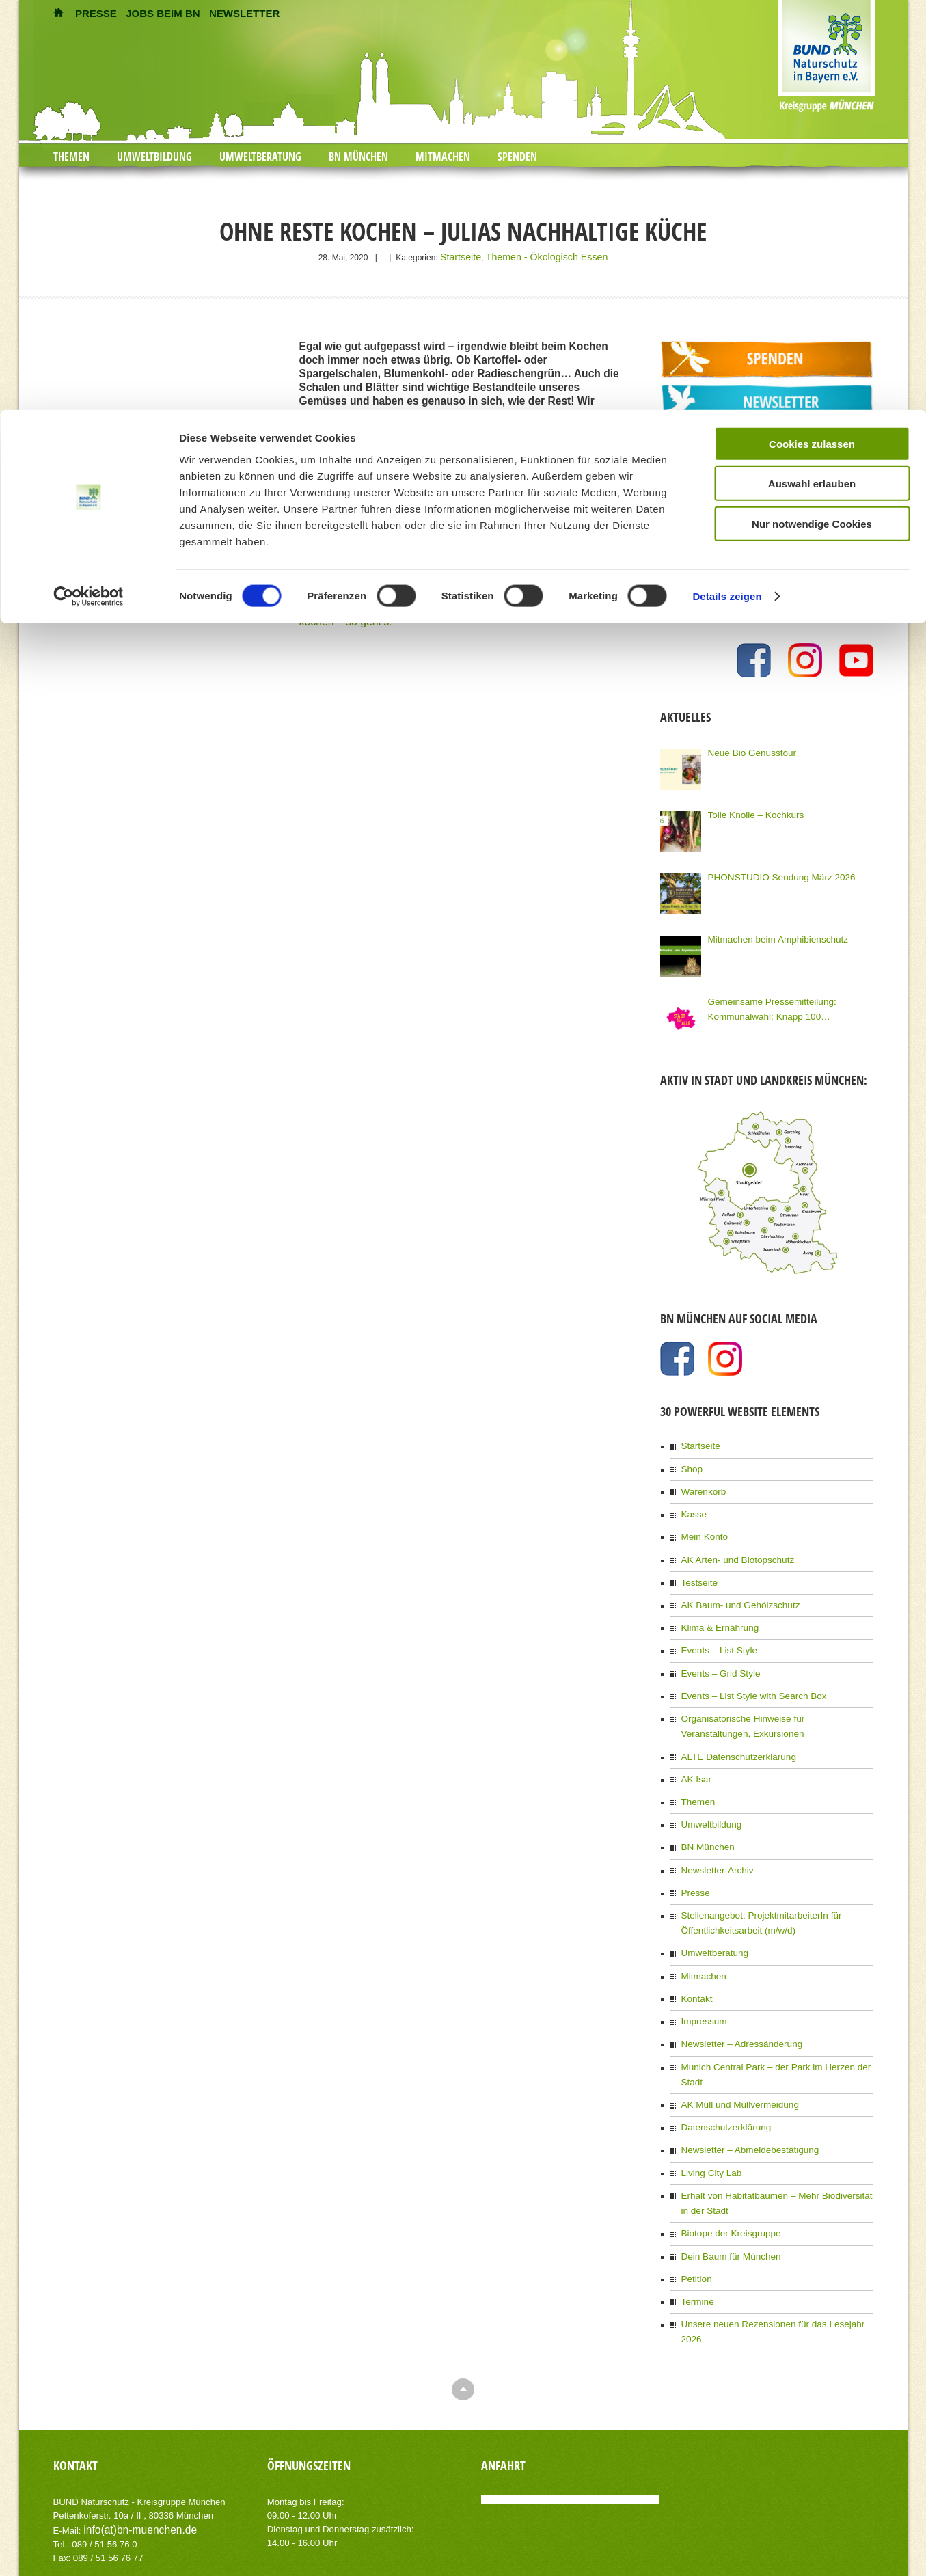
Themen (71, 156)
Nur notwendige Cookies (812, 769)
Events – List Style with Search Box (746, 1674)
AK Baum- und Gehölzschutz (734, 1590)
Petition (695, 2203)
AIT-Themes (162, 2526)
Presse (694, 1857)
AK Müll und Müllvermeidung (733, 2041)
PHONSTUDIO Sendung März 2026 (773, 873)
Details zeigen (726, 842)
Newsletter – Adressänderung (735, 1998)
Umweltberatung (260, 156)
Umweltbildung (154, 156)
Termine (696, 2224)
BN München (358, 156)
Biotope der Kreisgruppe (725, 2160)
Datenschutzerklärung (721, 2062)
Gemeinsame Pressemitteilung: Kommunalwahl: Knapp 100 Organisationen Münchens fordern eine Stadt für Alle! (787, 1005)
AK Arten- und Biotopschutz (731, 1547)
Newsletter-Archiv (713, 1836)
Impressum (701, 1977)
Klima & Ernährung (715, 1611)
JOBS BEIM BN (163, 13)
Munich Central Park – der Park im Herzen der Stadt (776, 2019)
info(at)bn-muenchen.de (131, 2433)
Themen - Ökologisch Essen (543, 256)
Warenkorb (701, 1484)
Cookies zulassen (812, 689)
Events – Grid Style (716, 1653)
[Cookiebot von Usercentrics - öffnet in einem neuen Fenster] (88, 842)
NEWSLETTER (244, 13)
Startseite (470, 256)
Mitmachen (443, 156)
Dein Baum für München (725, 2181)
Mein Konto (702, 1526)
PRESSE (96, 13)
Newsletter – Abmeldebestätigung (742, 2083)
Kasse (692, 1505)
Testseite (697, 1568)
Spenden (517, 156)
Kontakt (695, 1956)
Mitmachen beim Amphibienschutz (770, 935)
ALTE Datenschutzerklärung (732, 1730)
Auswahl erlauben (812, 729)
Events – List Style (715, 1632)
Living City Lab (708, 2104)
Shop (690, 1462)
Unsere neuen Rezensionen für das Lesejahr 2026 (772, 2245)
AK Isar (694, 1752)
